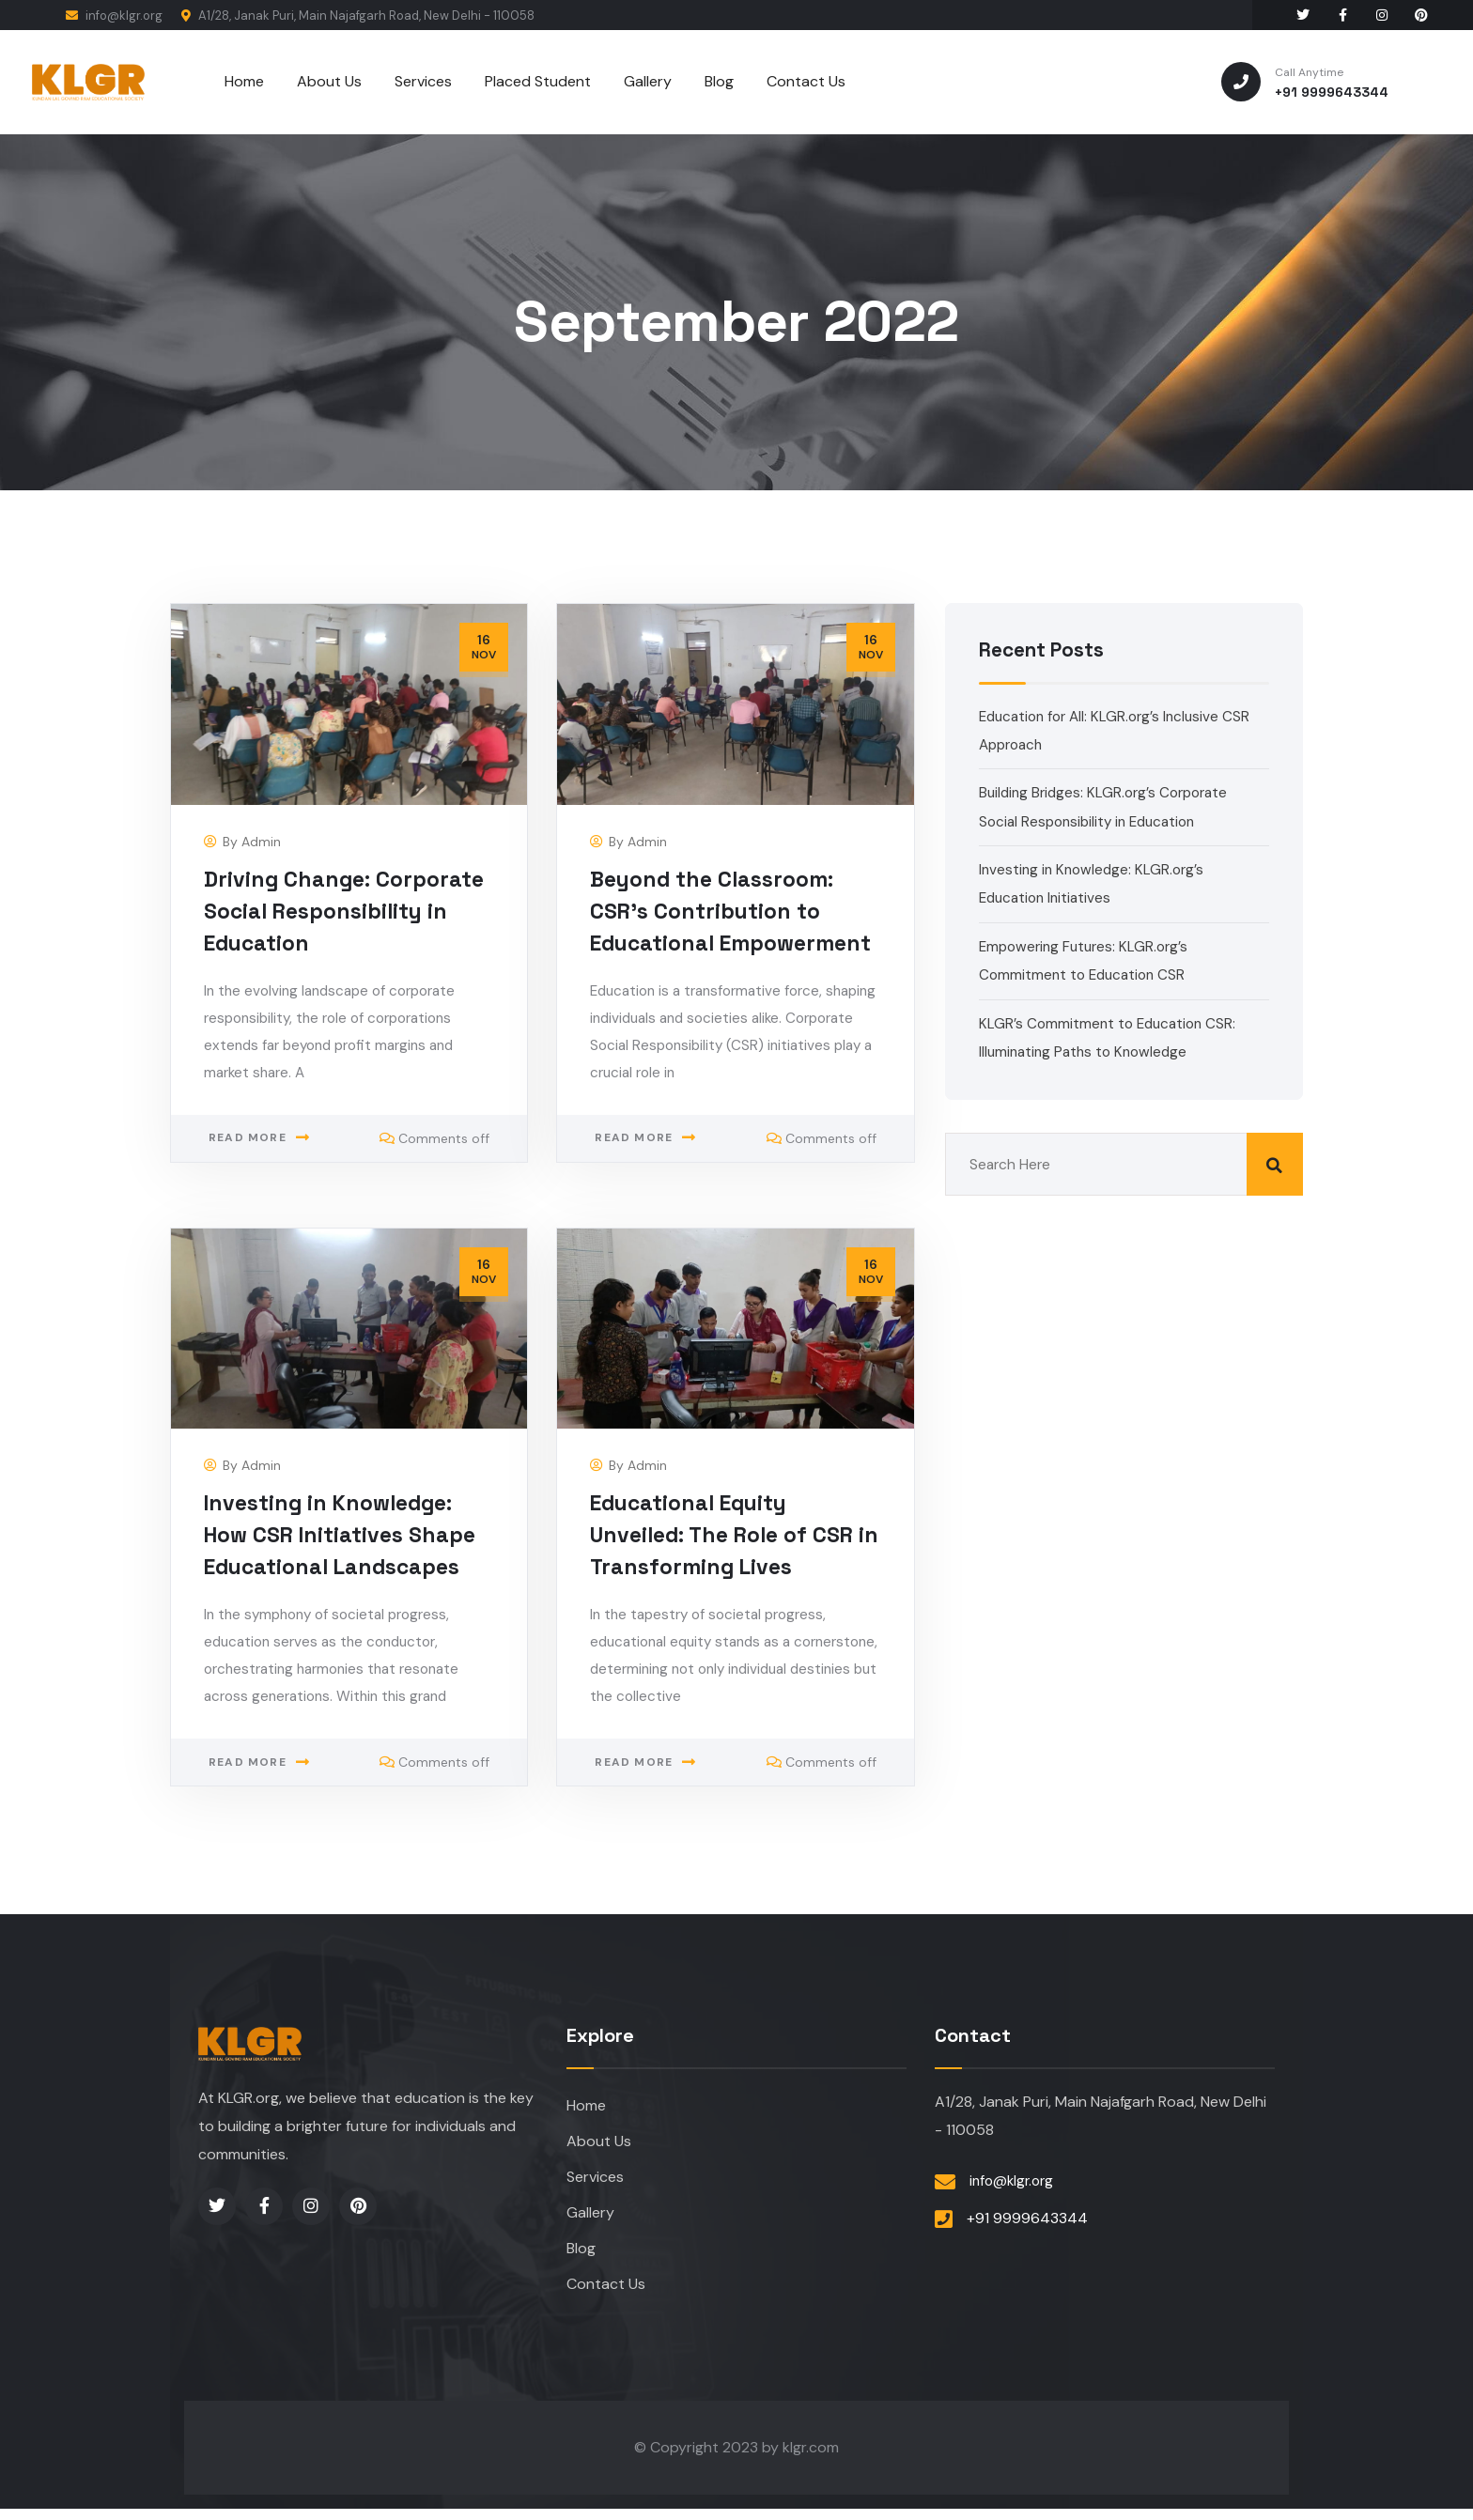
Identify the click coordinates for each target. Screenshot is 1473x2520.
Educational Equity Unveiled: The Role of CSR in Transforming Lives (729, 1535)
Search (1275, 1164)
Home (586, 2106)
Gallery (590, 2219)
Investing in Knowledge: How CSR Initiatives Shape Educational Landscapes (346, 1535)
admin (261, 842)
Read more (248, 1174)
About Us (598, 2144)
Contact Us (605, 2294)
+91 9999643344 (1027, 2220)
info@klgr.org (114, 15)
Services (595, 2181)
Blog (581, 2256)
